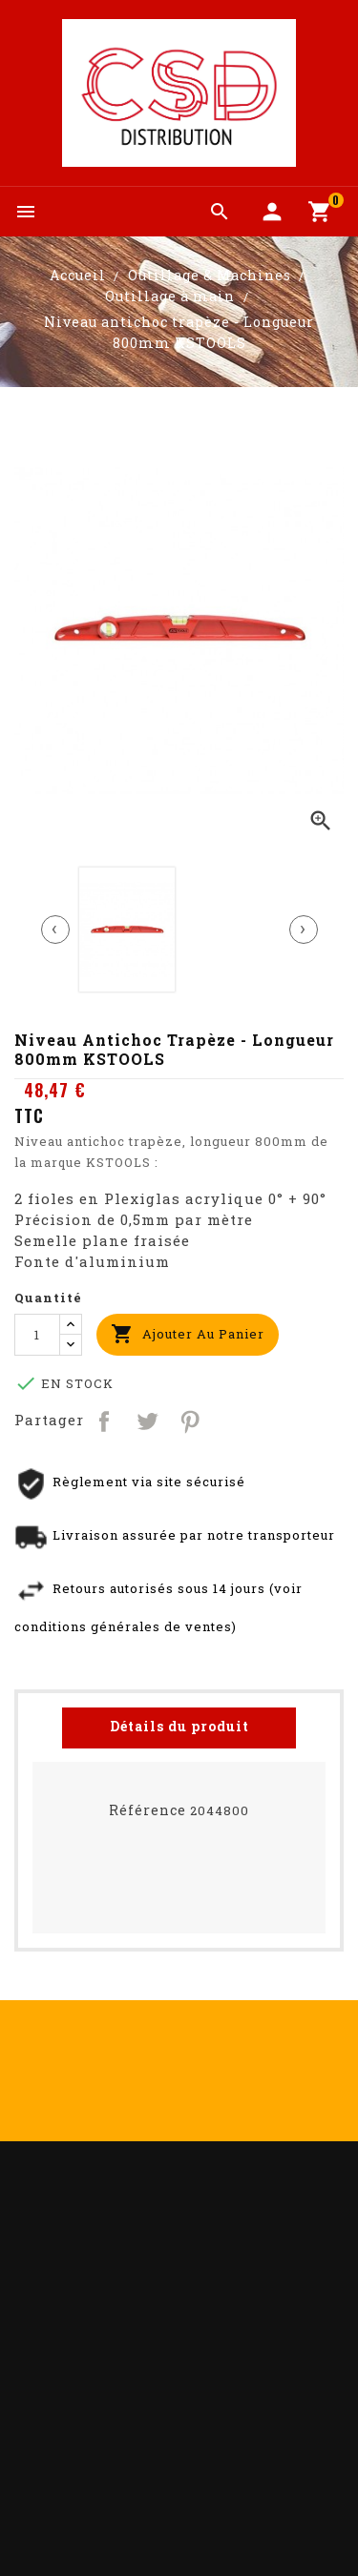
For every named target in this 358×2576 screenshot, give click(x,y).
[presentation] (55, 929)
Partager (105, 1419)
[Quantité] (37, 1335)
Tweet (148, 1419)
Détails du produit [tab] (179, 1726)
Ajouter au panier (187, 1334)
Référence (147, 1810)
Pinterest (191, 1419)
